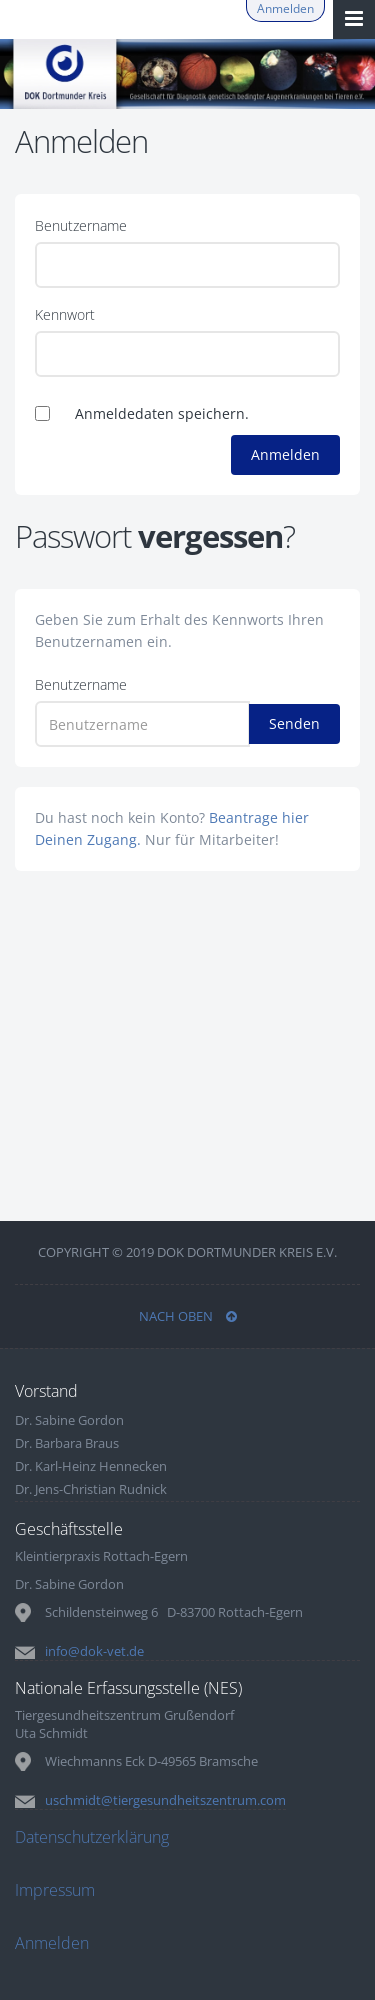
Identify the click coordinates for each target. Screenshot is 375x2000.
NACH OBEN (188, 1316)
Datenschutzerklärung (92, 1837)
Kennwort (65, 314)
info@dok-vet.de (94, 1651)
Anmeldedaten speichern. (162, 413)
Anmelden (285, 8)
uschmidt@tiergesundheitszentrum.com (165, 1800)
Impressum (55, 1890)
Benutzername (81, 225)
